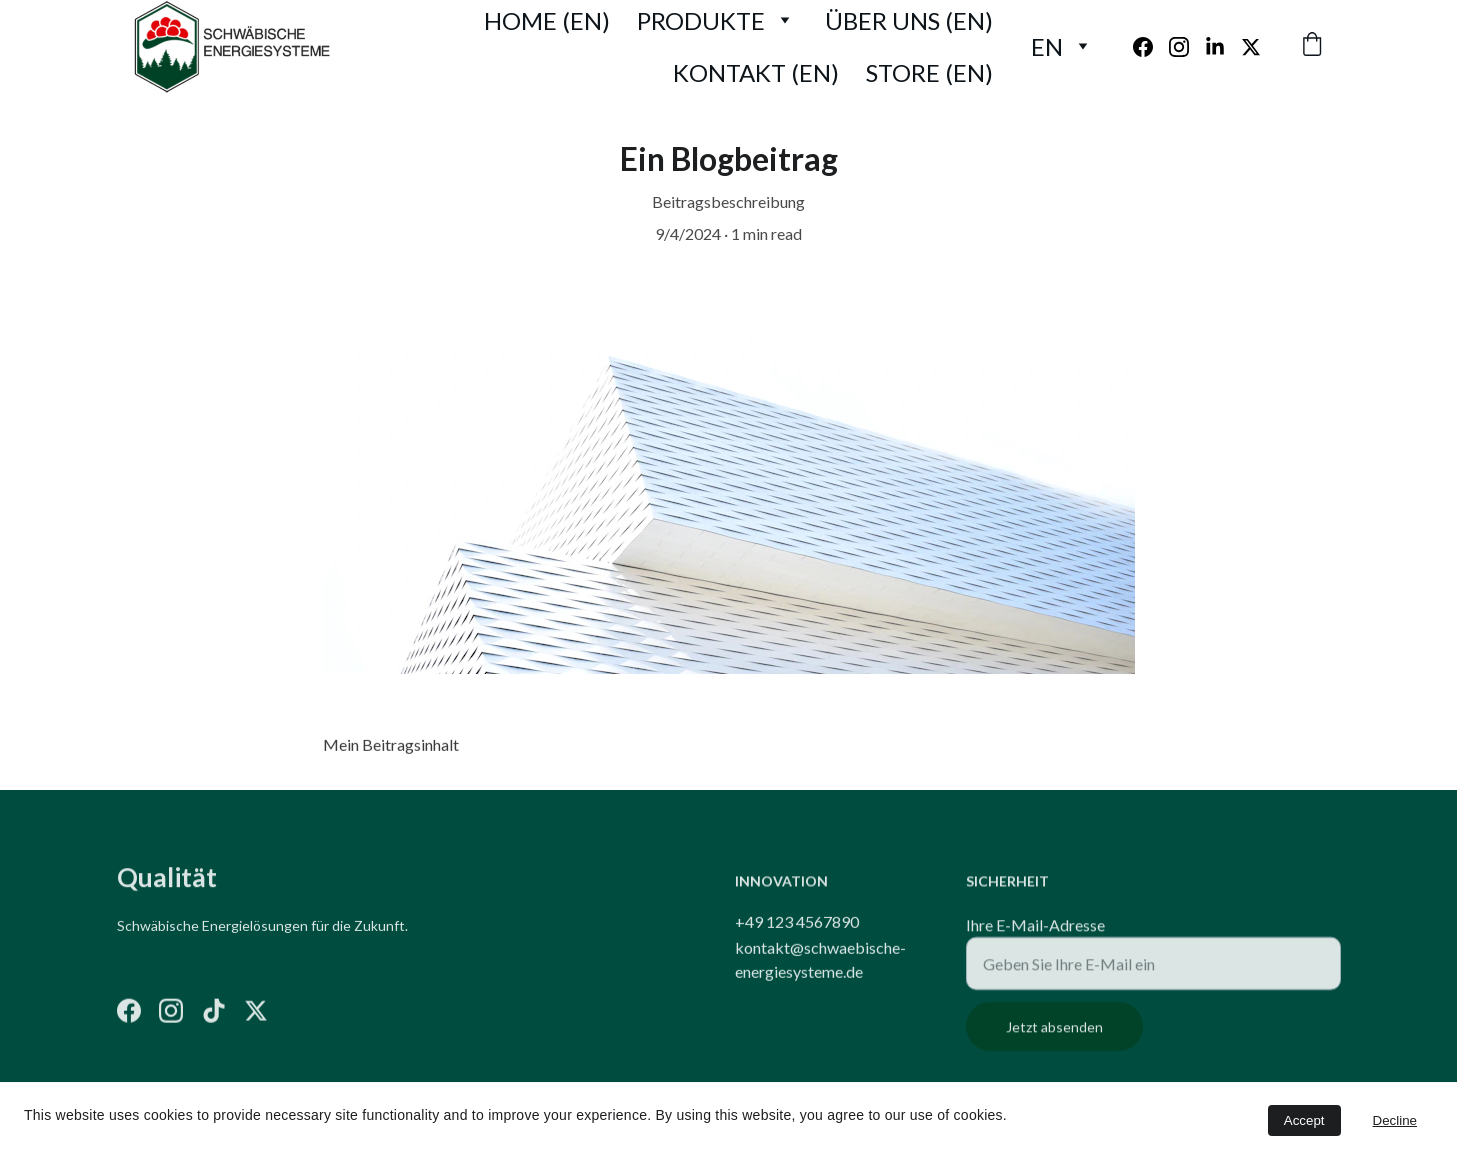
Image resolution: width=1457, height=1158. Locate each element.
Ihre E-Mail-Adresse (1035, 945)
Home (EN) (547, 20)
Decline (1395, 1120)
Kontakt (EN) (756, 72)
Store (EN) (929, 72)
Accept (1304, 1120)
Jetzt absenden (1054, 1047)
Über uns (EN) (909, 20)
